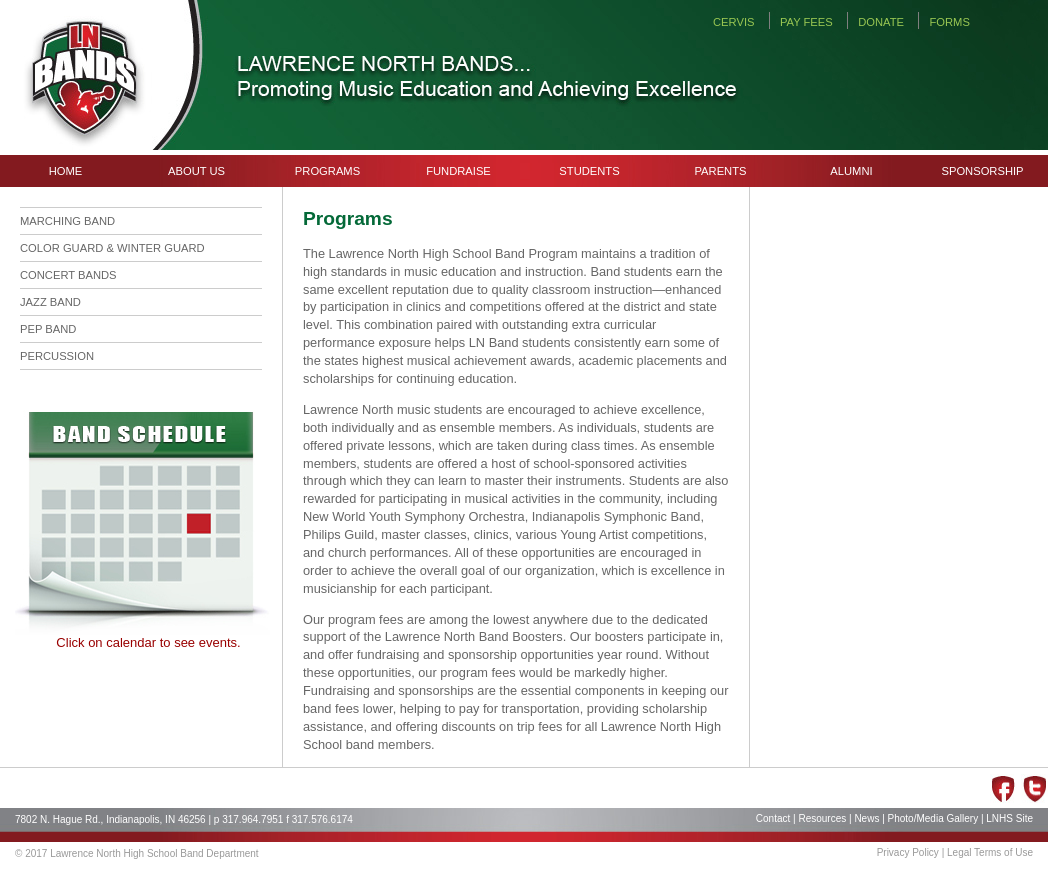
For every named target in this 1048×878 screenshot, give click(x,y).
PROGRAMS (327, 171)
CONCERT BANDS (68, 275)
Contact (773, 818)
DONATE (881, 22)
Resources (822, 818)
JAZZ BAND (50, 302)
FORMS (949, 22)
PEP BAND (48, 329)
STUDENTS (589, 171)
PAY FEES (806, 22)
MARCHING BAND (67, 221)
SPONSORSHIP (982, 171)
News (866, 818)
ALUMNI (851, 171)
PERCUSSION (57, 356)
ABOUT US (196, 171)
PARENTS (720, 171)
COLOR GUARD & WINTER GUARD (112, 248)
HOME (66, 171)
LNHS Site (1009, 818)
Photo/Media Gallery (933, 818)
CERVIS (733, 22)
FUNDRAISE (458, 171)
